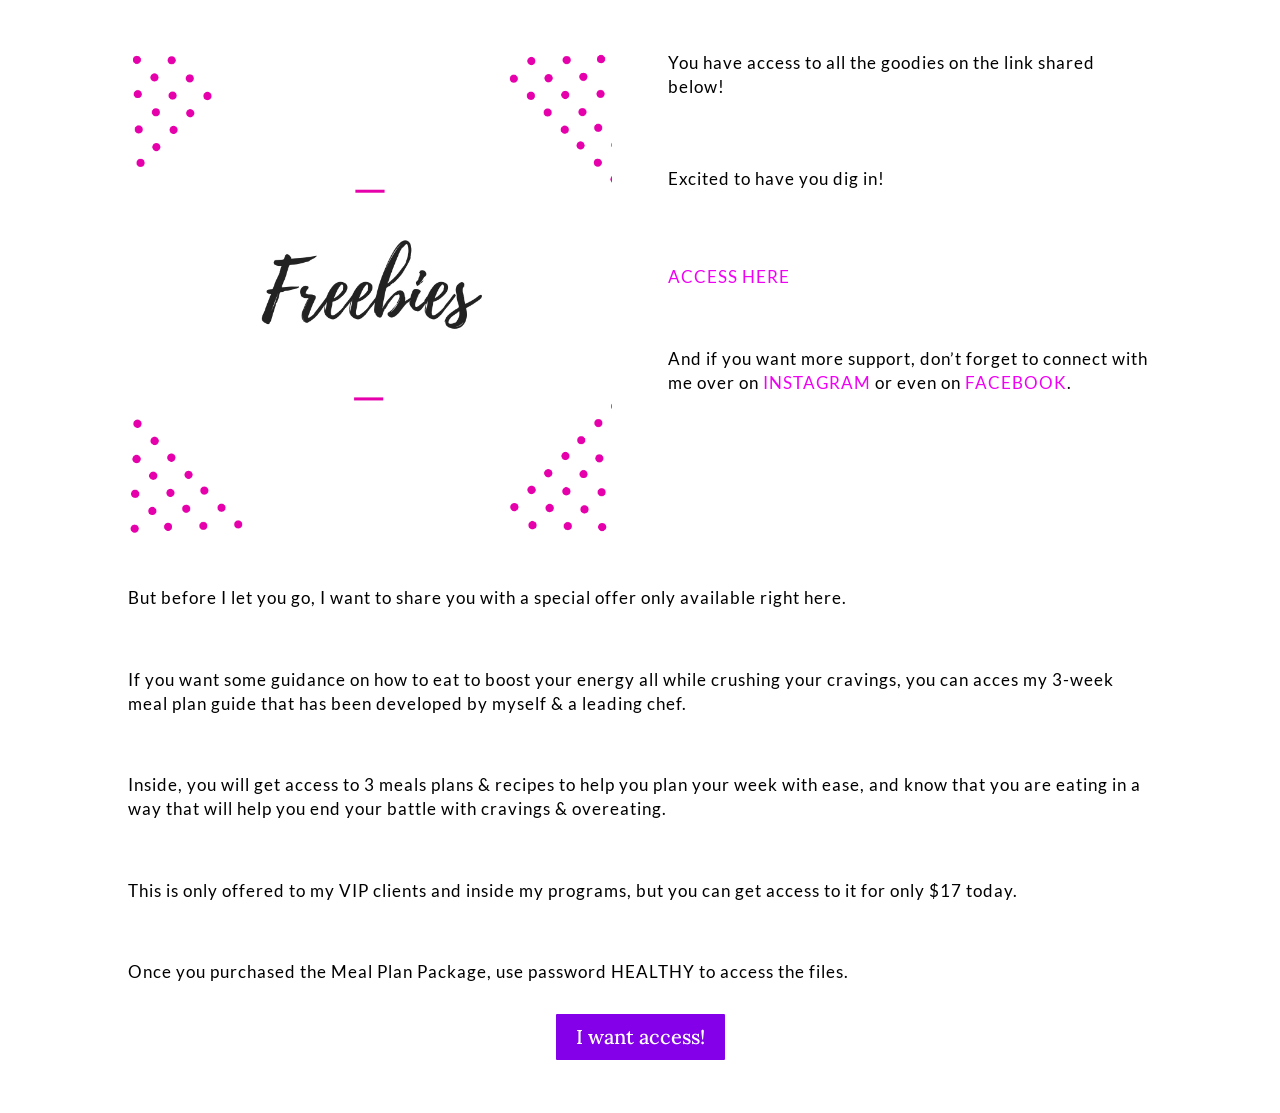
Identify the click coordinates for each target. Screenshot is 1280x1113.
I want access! (640, 1036)
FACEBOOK (1016, 382)
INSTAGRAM (817, 382)
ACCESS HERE (729, 276)
